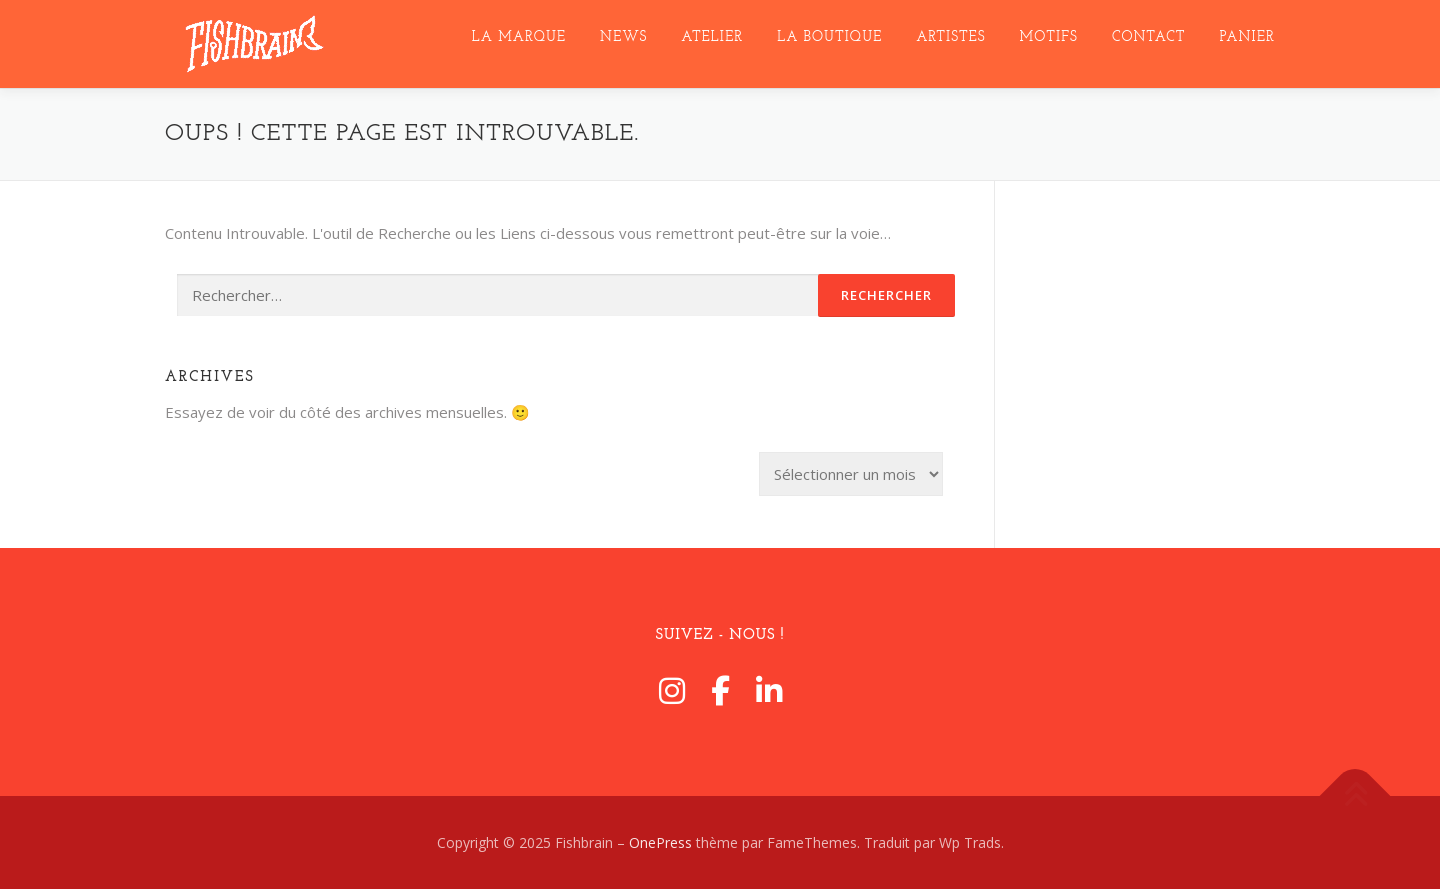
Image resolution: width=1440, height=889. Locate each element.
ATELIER (712, 37)
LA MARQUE (519, 37)
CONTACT (1149, 37)
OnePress (660, 842)
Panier (1247, 37)
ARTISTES (950, 37)
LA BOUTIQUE (829, 37)
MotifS (1049, 37)
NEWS (623, 37)
